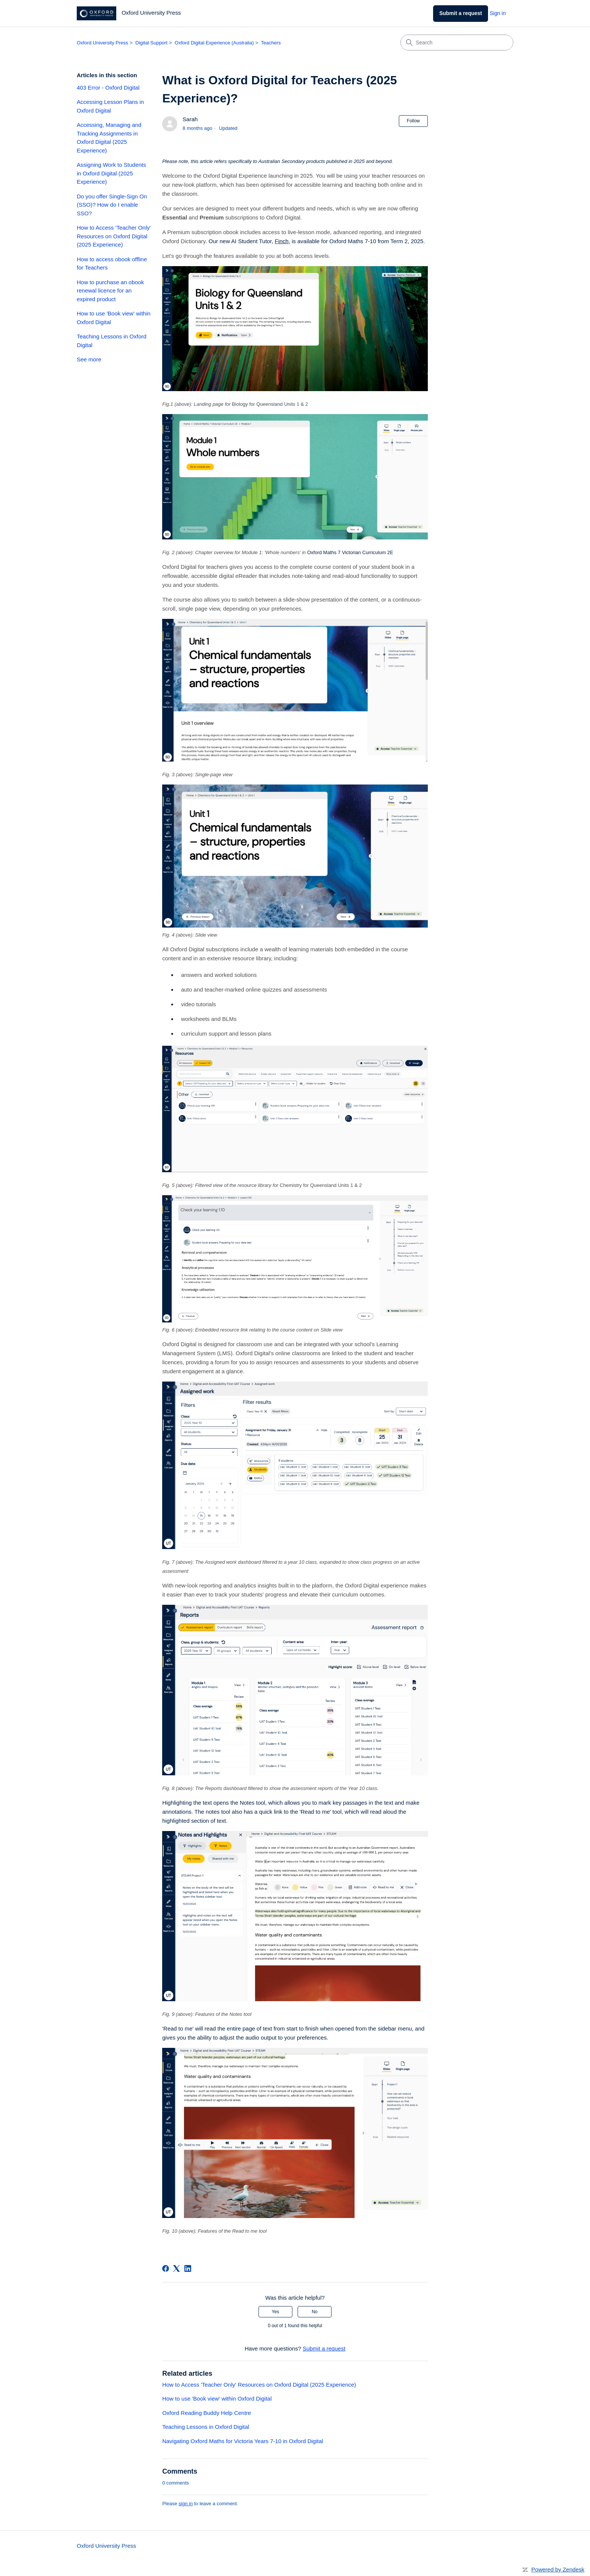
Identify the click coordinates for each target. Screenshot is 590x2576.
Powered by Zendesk (557, 2569)
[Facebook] (165, 2268)
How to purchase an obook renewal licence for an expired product (110, 290)
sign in (186, 2503)
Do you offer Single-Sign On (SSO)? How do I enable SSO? (112, 204)
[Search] (457, 42)
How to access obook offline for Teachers (112, 263)
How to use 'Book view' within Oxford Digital (114, 317)
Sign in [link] (498, 13)
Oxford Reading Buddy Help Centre (206, 2413)
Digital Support (151, 43)
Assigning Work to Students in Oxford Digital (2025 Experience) (111, 173)
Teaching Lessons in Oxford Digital (111, 340)
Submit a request (460, 13)
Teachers (271, 43)
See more (89, 359)
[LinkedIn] (187, 2268)
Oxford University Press (102, 43)
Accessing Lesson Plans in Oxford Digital (110, 106)
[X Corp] (176, 2268)
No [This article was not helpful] (314, 2311)
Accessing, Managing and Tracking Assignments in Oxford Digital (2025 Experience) (109, 138)
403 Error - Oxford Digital (108, 87)
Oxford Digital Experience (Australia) (214, 43)
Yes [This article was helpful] (275, 2311)
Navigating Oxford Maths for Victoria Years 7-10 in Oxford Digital (242, 2441)
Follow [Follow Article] (413, 120)
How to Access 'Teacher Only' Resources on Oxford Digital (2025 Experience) (114, 236)
